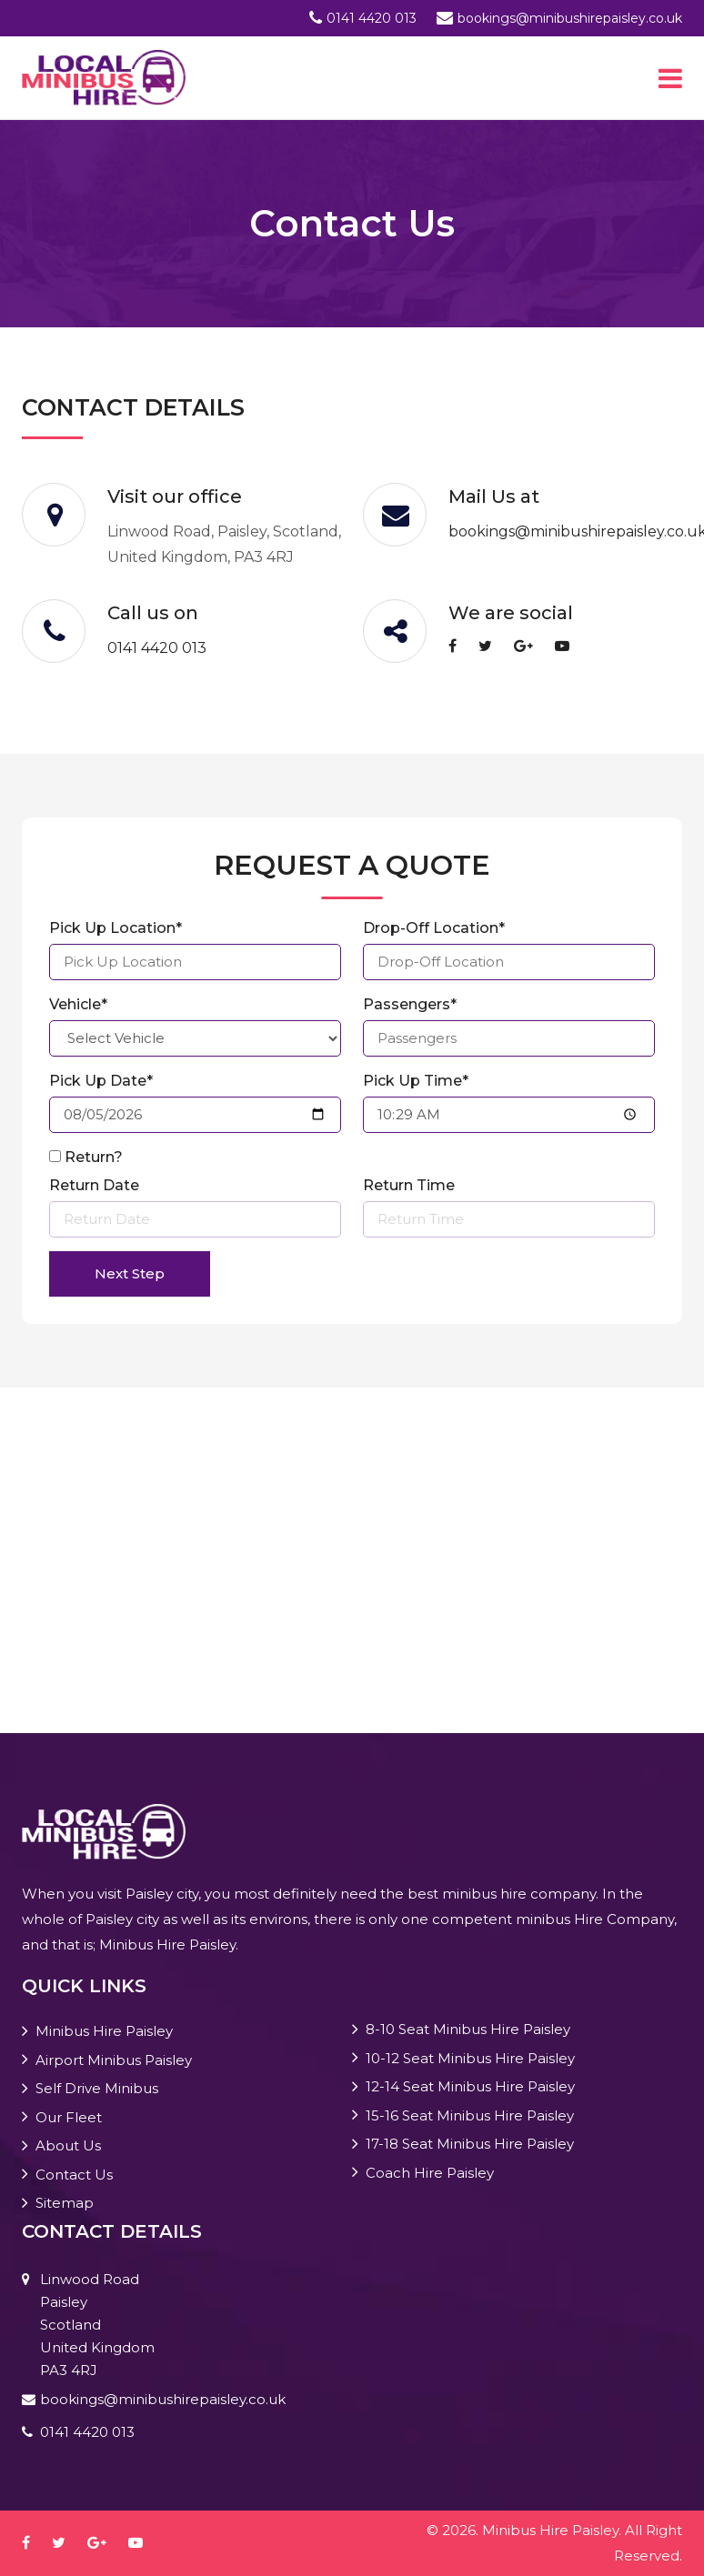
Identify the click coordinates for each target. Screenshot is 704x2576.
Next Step (130, 1273)
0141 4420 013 (372, 18)
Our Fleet (68, 2117)
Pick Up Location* (115, 928)
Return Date (94, 1185)
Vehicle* (78, 1004)
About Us (68, 2145)
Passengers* (410, 1004)
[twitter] (494, 646)
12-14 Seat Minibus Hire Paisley (470, 2086)
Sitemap (64, 2202)
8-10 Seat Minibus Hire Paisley (468, 2029)
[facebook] (461, 646)
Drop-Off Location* (434, 928)
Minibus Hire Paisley (104, 2031)
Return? (94, 1157)
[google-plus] (532, 646)
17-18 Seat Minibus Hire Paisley (470, 2143)
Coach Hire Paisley (430, 2172)
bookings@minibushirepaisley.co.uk (570, 18)
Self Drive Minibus (96, 2088)
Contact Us (74, 2174)
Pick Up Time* (415, 1080)
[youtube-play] (571, 646)
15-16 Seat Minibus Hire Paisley (470, 2115)
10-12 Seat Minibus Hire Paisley (470, 2058)
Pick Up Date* (101, 1080)
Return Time (409, 1185)
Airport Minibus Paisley (113, 2060)
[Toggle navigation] (670, 78)
